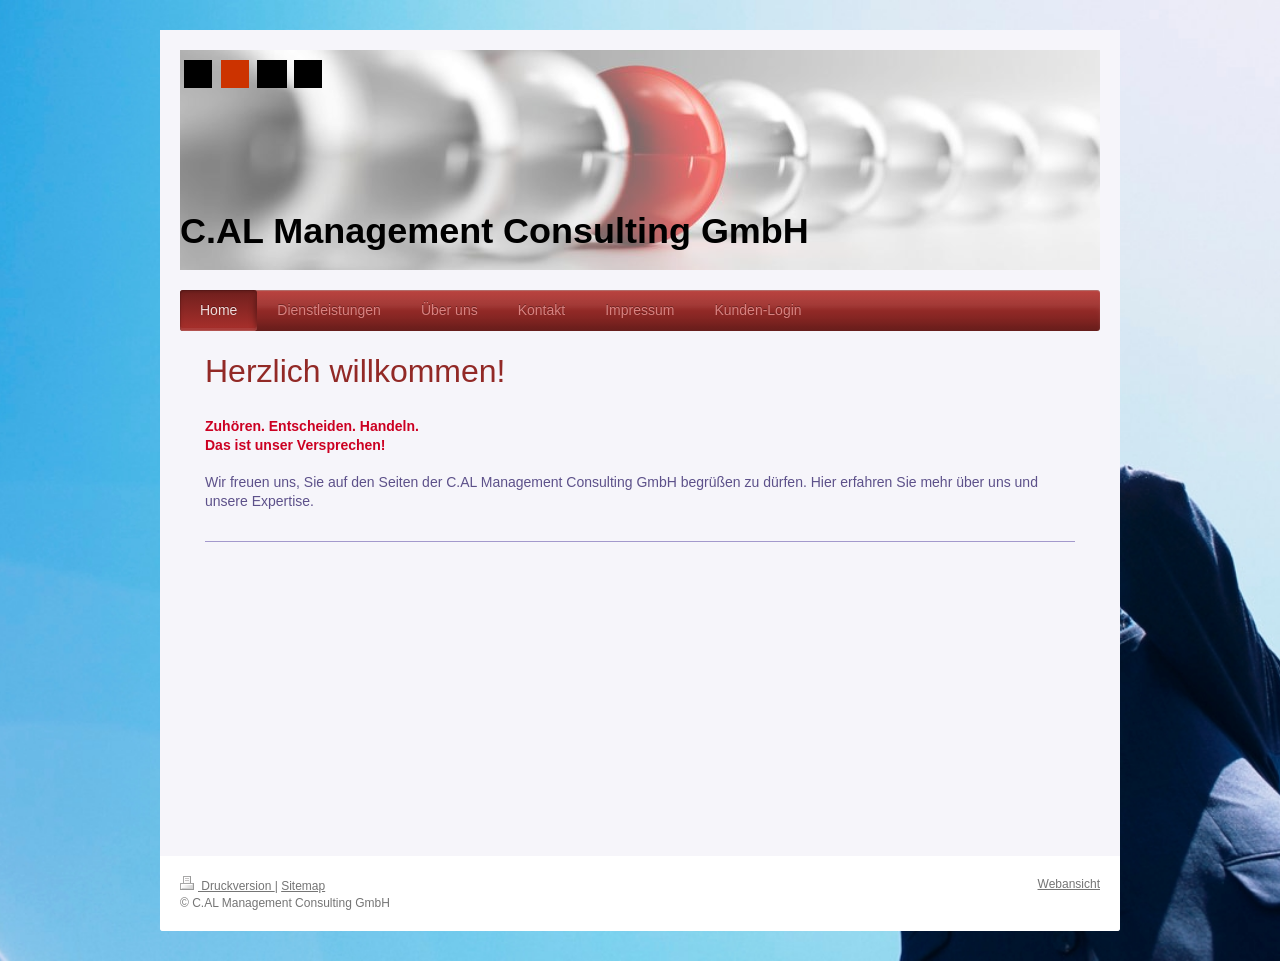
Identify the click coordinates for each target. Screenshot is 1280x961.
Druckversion (227, 886)
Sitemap (303, 886)
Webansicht (1069, 884)
